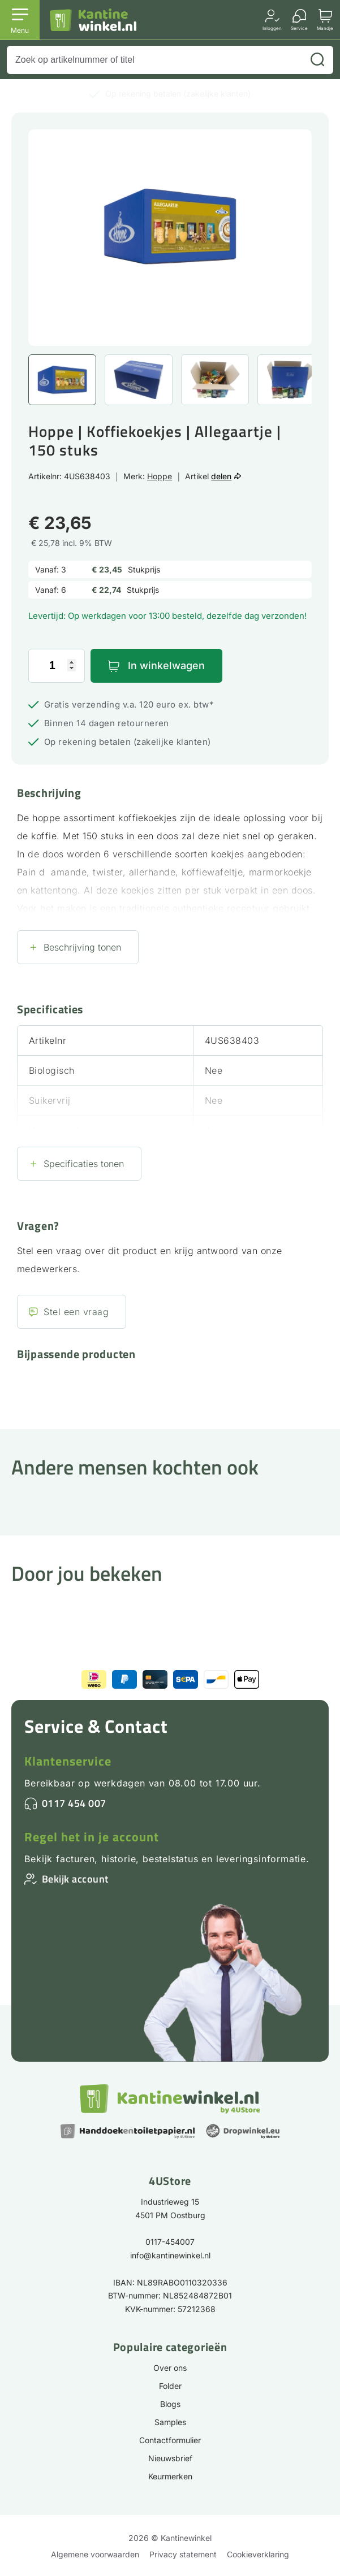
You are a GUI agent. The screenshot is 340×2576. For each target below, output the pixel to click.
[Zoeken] (317, 60)
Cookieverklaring (258, 2554)
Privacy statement (183, 2554)
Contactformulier (170, 2440)
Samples (170, 2422)
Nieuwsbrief (170, 2458)
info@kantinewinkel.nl (170, 2255)
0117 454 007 (74, 1803)
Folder (170, 2386)
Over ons (170, 2368)
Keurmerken (170, 2476)
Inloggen (272, 28)
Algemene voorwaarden (95, 2554)
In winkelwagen (166, 665)
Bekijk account (75, 1879)
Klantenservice (67, 1761)
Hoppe (159, 476)
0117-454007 (170, 2242)
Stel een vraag (76, 1311)
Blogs (170, 2404)
